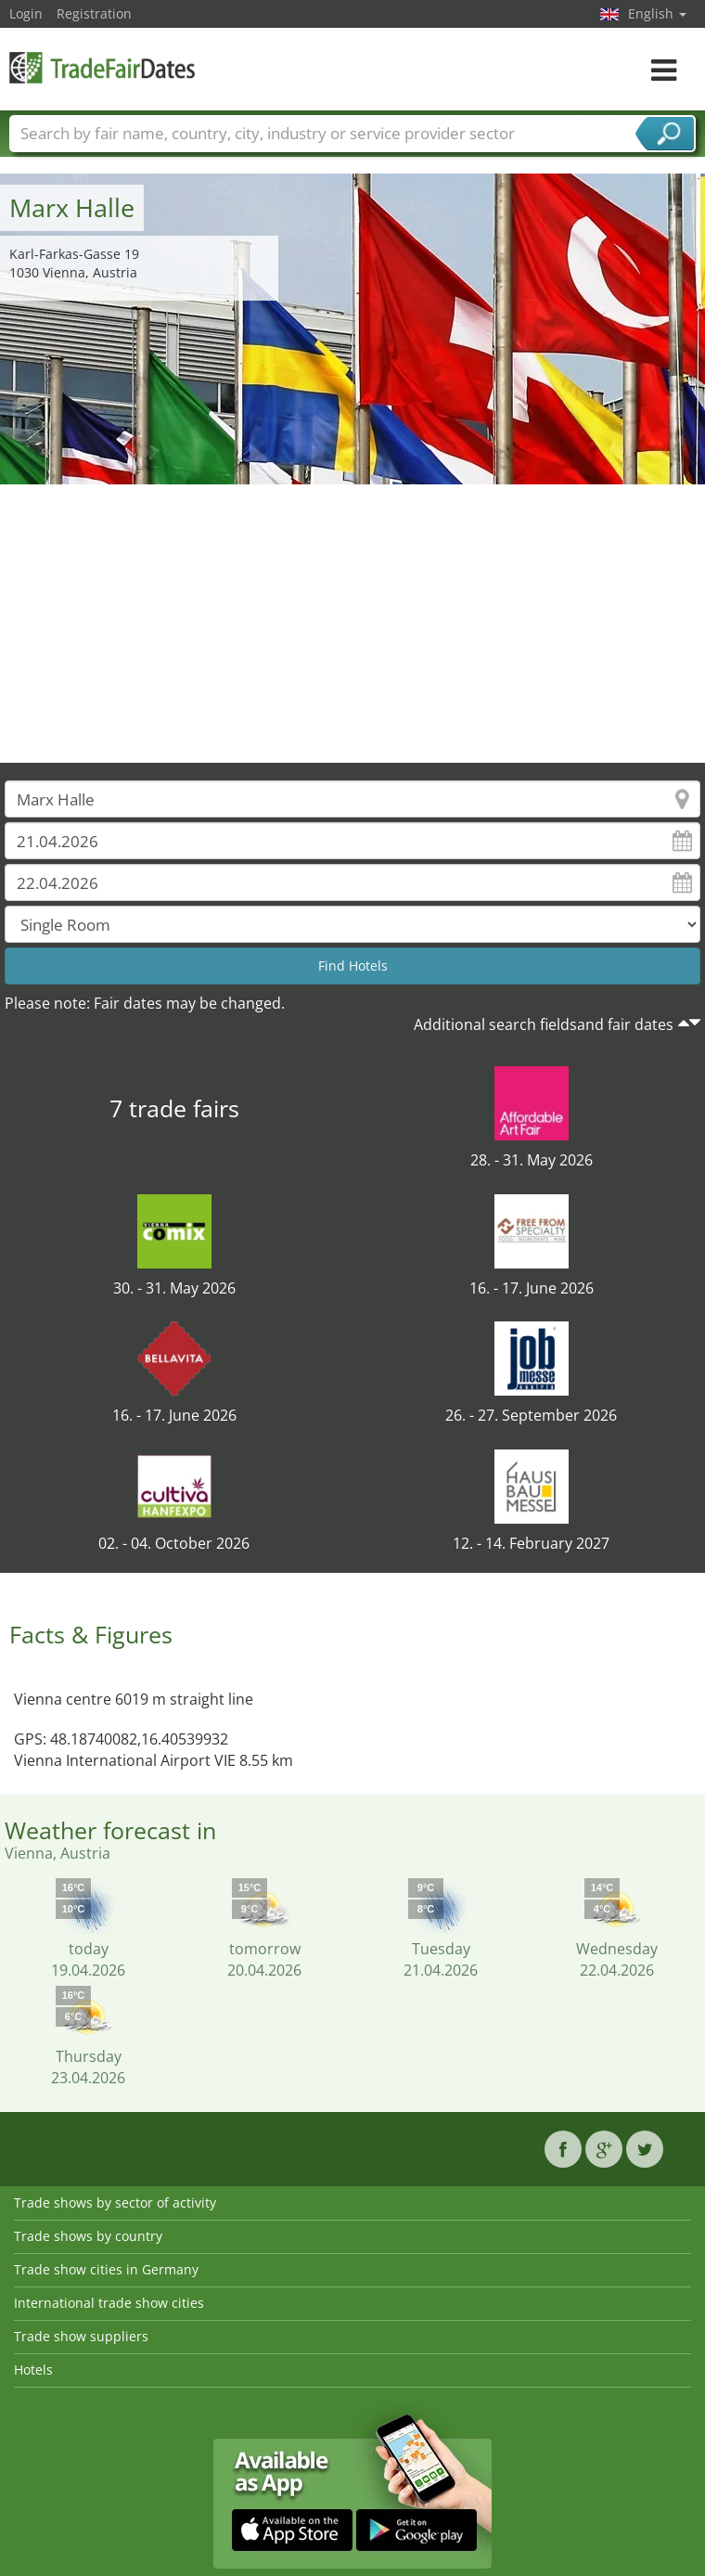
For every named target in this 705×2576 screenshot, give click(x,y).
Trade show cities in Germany (106, 2269)
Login (26, 13)
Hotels (33, 2369)
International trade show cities (109, 2303)
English (657, 13)
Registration (94, 13)
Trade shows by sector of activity (115, 2202)
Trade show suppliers (81, 2336)
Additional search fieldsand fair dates (543, 1024)
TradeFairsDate (102, 67)
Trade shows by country (88, 2236)
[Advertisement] (353, 623)
